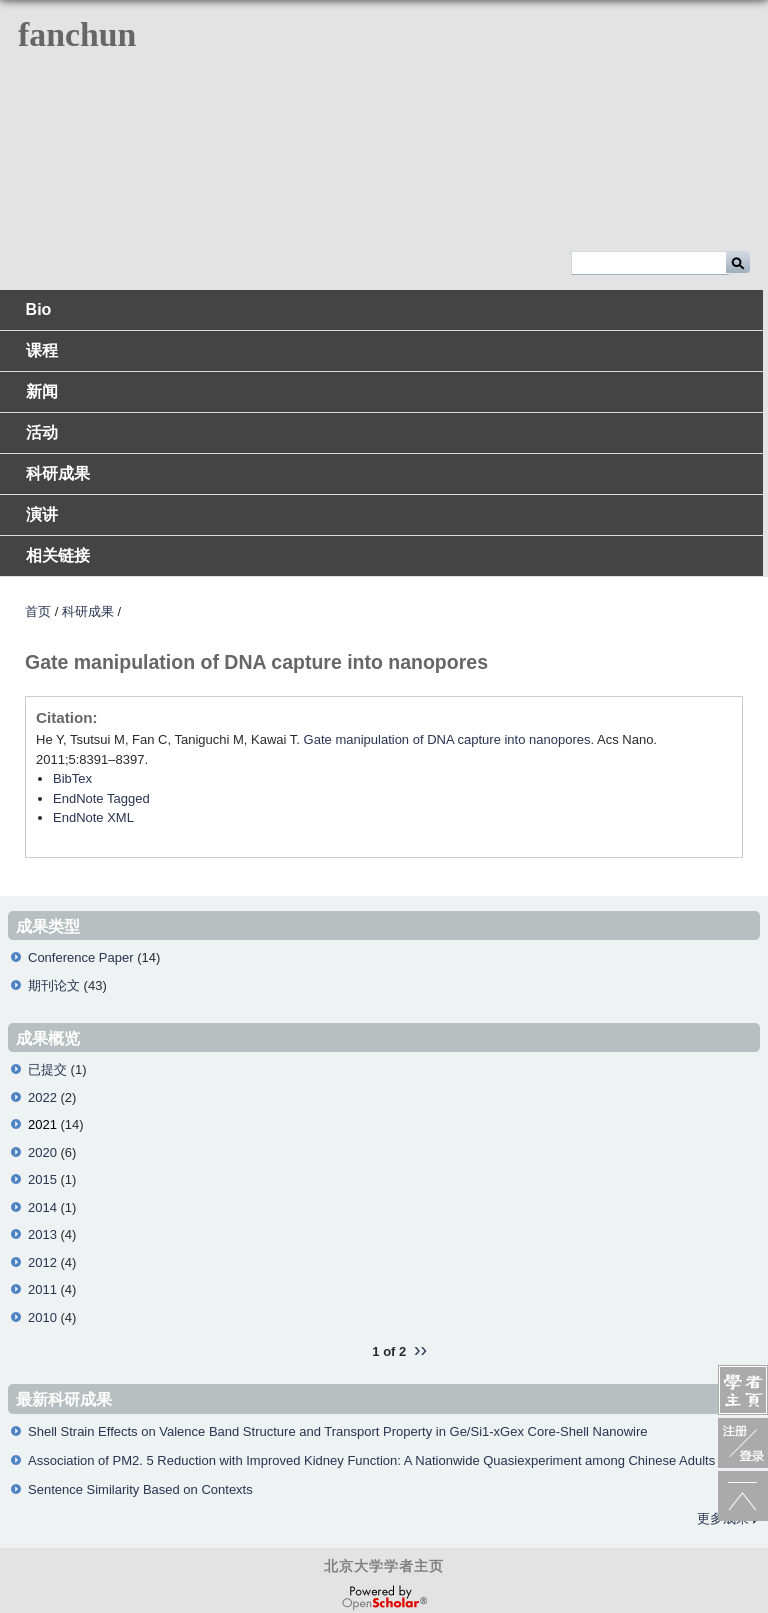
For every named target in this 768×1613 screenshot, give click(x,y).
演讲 (42, 514)
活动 (42, 432)
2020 (42, 1152)
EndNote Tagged (101, 798)
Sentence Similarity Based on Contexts (140, 1489)
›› (420, 1349)
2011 (42, 1289)
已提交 (47, 1069)
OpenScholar (384, 1598)
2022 (42, 1097)
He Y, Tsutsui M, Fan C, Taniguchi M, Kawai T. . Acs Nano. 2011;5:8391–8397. (346, 749)
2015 (42, 1179)
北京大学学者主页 (384, 1566)
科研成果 (58, 473)
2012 (42, 1262)
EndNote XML (93, 817)
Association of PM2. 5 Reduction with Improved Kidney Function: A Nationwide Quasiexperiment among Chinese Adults (371, 1460)
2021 (42, 1124)
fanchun (77, 34)
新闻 (42, 391)
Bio (39, 309)
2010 (42, 1317)
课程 (42, 350)
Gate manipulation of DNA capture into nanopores (447, 739)
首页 (38, 611)
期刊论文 (54, 985)
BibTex (72, 778)
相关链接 (58, 555)
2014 (42, 1207)
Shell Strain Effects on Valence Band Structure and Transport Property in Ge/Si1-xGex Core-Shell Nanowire (338, 1431)
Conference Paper (81, 957)
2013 (42, 1234)
